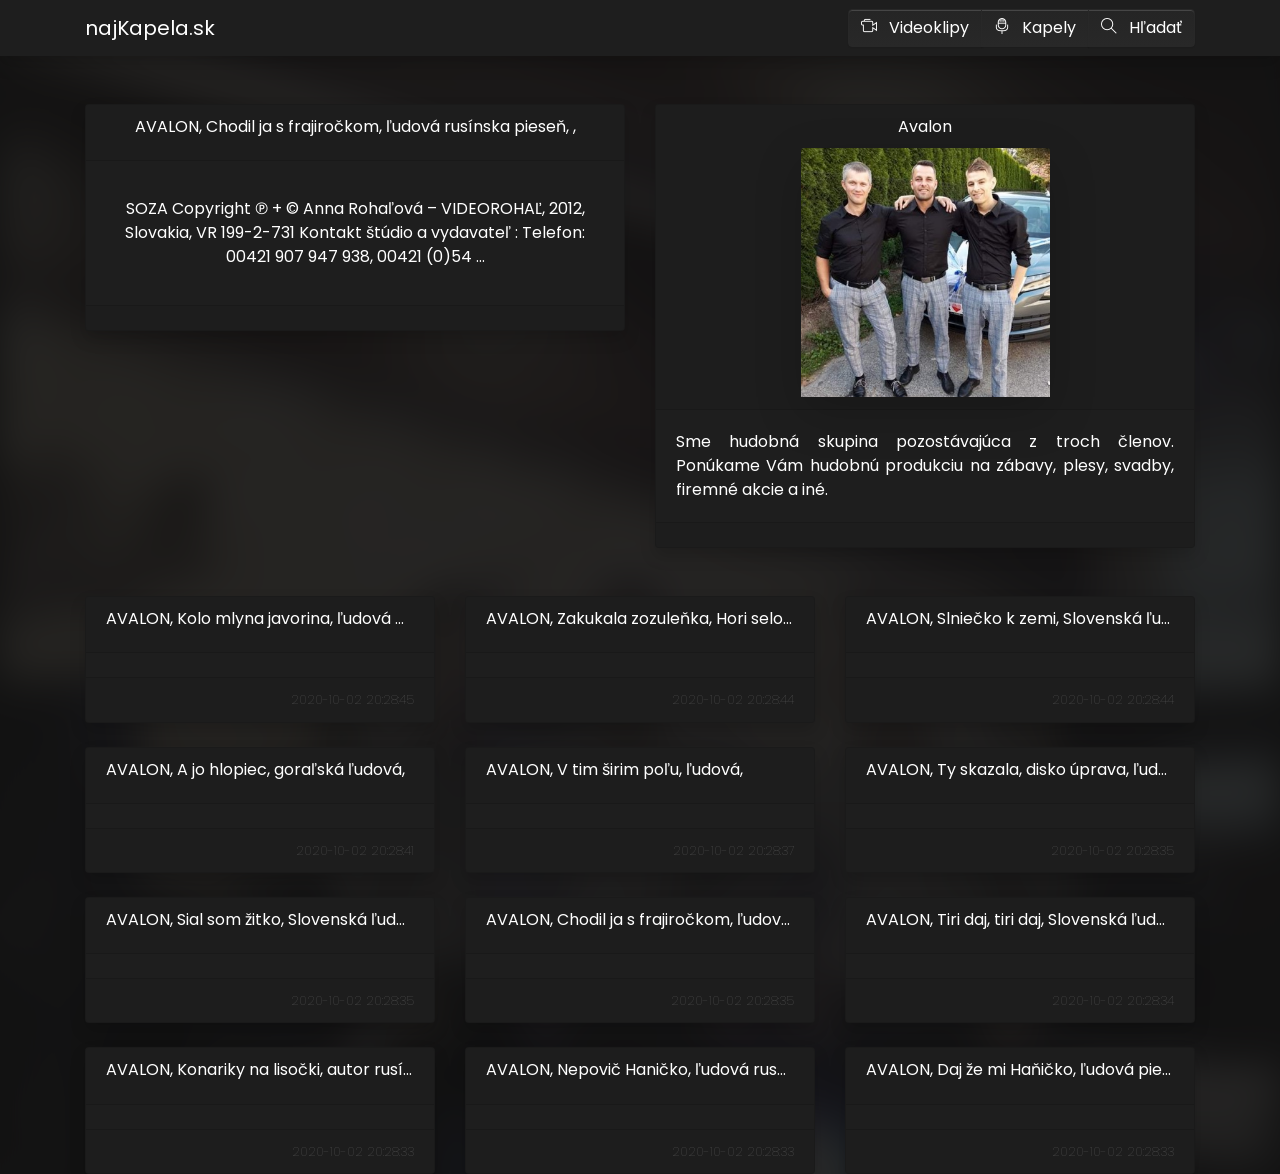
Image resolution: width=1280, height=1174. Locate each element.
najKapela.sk (150, 28)
